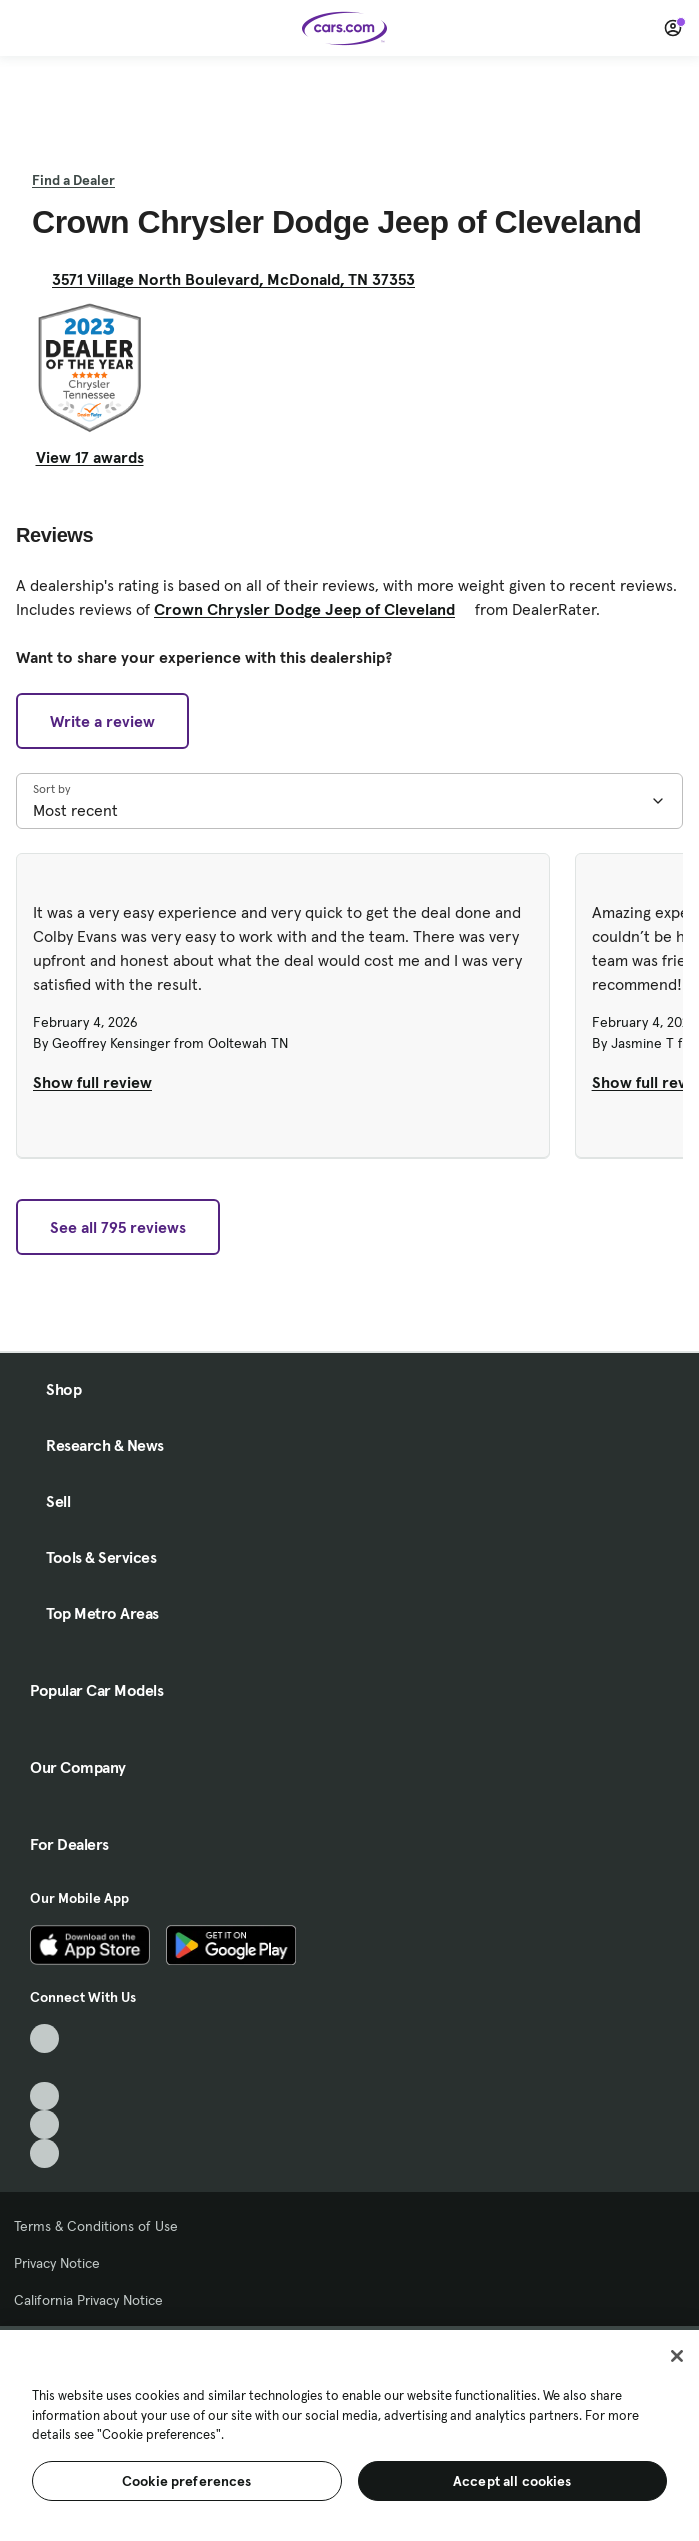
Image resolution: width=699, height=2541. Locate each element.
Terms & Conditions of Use (96, 2226)
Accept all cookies (512, 2481)
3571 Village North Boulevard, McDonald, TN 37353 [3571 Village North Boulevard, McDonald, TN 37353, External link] (241, 279)
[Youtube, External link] (44, 2096)
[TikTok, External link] (44, 2038)
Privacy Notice (57, 2263)
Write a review (102, 721)
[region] (349, 2433)
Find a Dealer (73, 180)
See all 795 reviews (118, 1227)
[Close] (677, 2356)
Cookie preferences (187, 2481)
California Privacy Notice (88, 2300)
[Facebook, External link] (44, 2067)
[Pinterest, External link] (44, 2153)
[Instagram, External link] (44, 2124)
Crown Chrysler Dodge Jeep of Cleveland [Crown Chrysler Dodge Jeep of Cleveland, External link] (312, 609)
